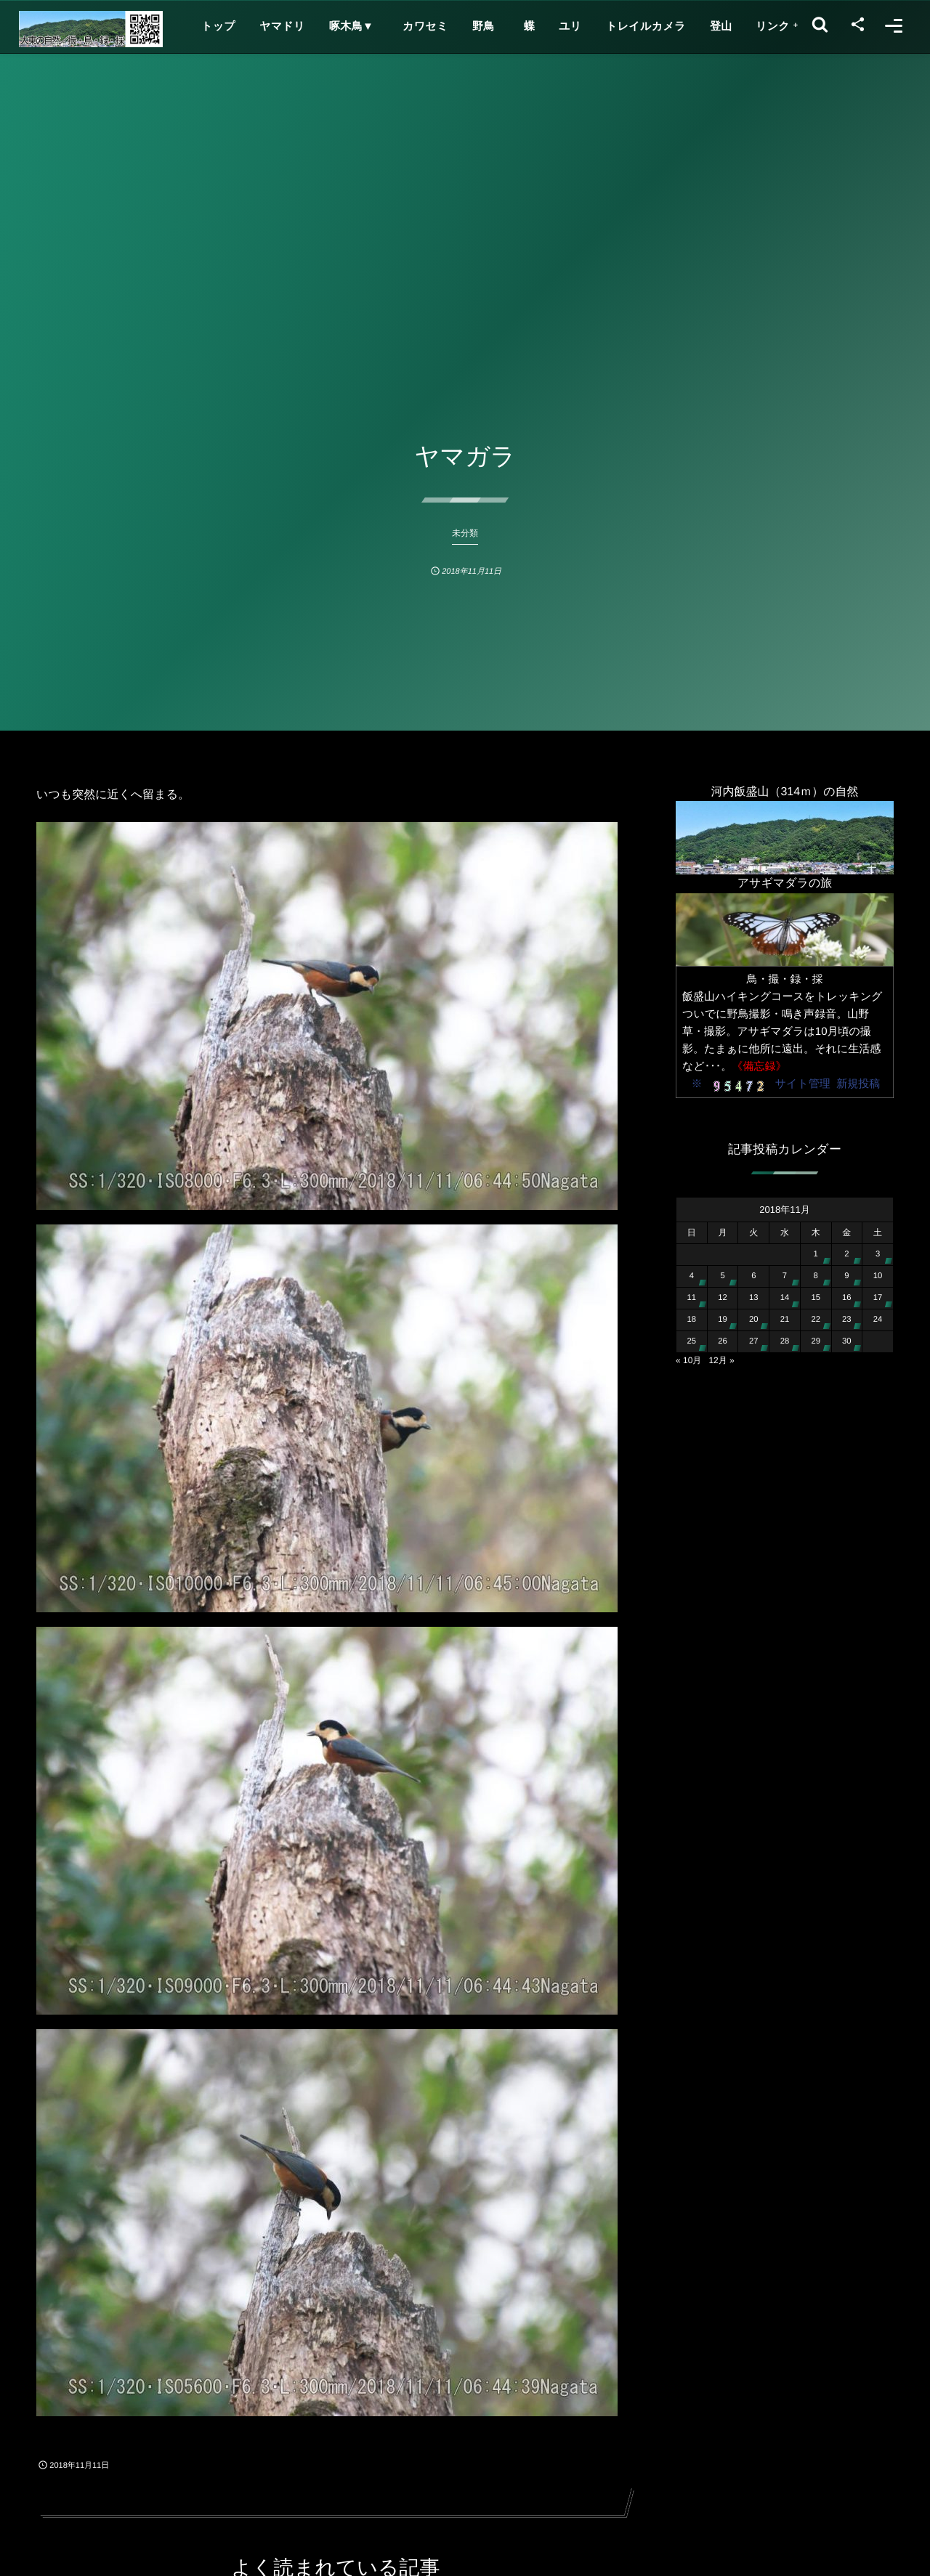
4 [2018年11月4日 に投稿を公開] (692, 1276)
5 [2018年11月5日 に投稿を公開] (722, 1276)
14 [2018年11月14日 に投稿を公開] (785, 1297)
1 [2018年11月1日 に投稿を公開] (816, 1254)
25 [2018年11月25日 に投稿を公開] (692, 1341)
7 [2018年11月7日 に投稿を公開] (785, 1276)
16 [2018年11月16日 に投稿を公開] (847, 1297)
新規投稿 (858, 1084)
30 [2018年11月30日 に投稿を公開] (847, 1341)
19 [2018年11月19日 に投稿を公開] (722, 1319)
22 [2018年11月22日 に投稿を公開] (815, 1319)
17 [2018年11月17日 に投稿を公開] (878, 1297)
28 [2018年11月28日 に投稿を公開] (785, 1341)
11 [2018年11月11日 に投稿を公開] (692, 1297)
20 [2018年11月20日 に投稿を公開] (754, 1319)
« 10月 (688, 1360)
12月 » (721, 1360)
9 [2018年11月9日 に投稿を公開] (846, 1276)
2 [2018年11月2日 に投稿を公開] (846, 1254)
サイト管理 (802, 1084)
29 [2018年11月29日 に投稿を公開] (815, 1341)
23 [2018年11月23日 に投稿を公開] (847, 1319)
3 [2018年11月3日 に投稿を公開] (878, 1254)
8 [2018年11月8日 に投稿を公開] (816, 1276)
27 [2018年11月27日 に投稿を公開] (754, 1341)
